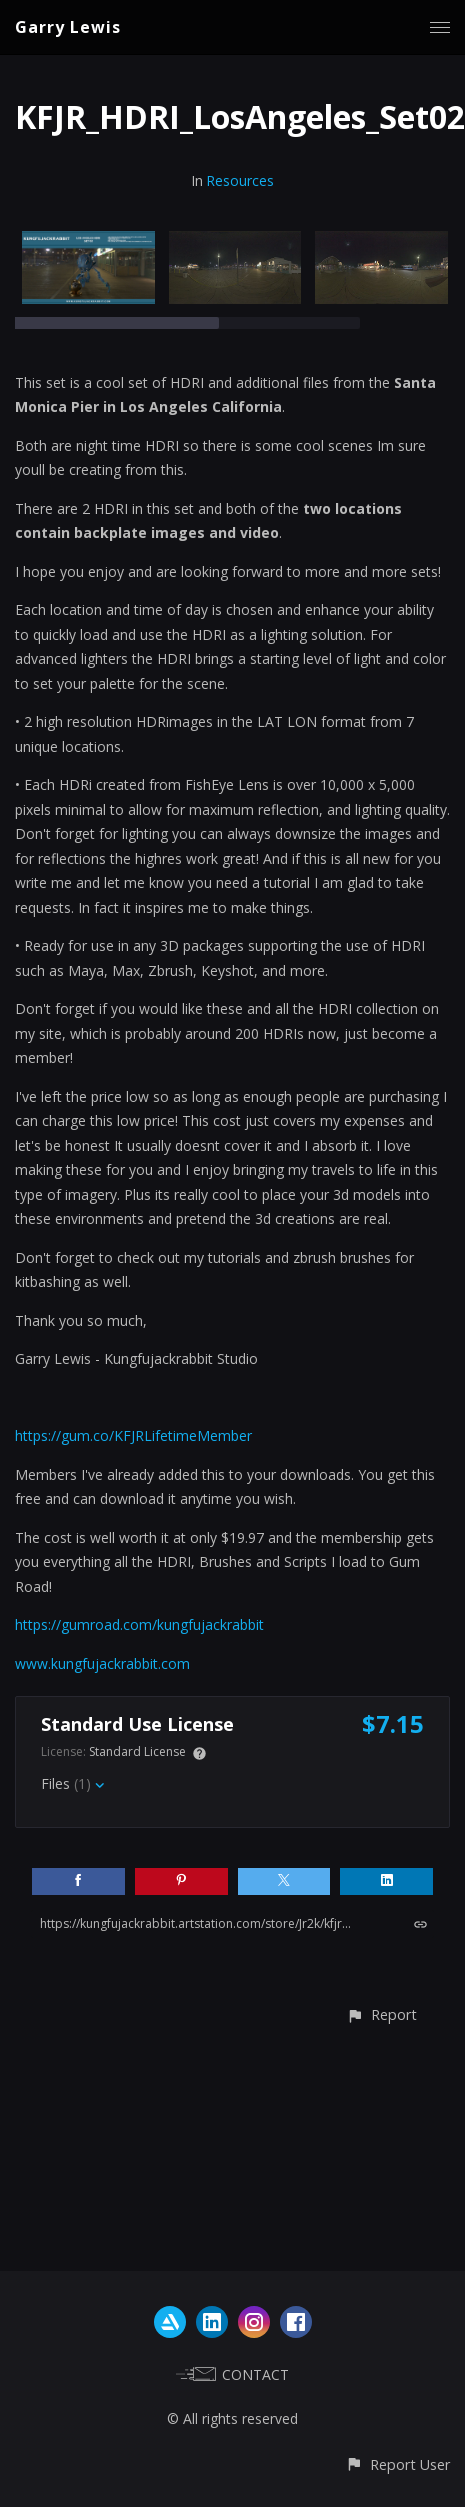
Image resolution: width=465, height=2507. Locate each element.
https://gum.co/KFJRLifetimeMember (133, 1435)
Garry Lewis (68, 27)
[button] (381, 2014)
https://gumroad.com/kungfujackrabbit (139, 1624)
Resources (240, 180)
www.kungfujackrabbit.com (102, 1663)
